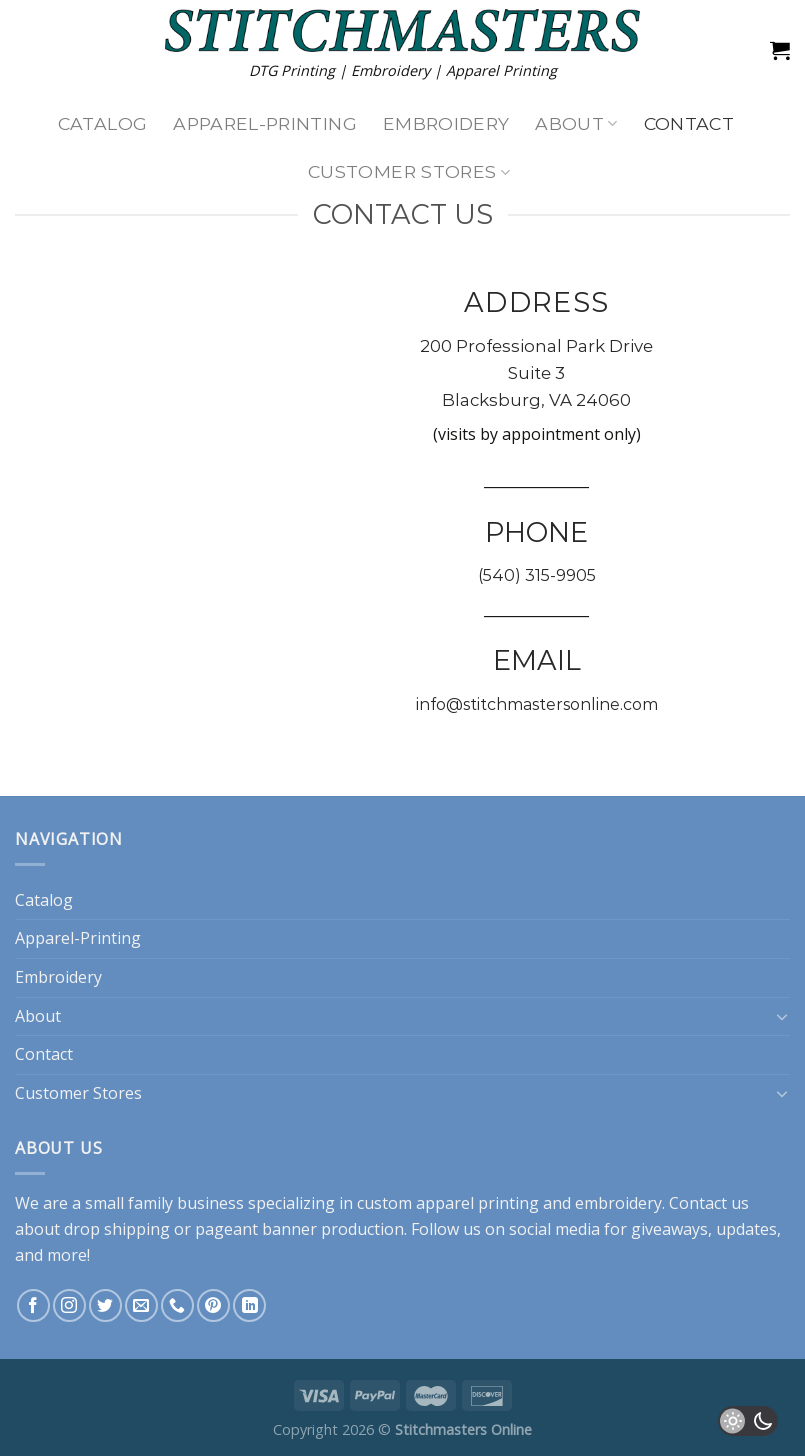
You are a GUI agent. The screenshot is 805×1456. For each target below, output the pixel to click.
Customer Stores (409, 171)
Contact (689, 123)
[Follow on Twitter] (105, 1305)
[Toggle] (782, 1016)
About (576, 123)
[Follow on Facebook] (33, 1305)
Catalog (102, 123)
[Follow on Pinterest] (213, 1305)
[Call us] (177, 1305)
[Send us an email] (141, 1305)
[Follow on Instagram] (69, 1305)
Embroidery (446, 123)
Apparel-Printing (265, 123)
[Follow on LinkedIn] (249, 1305)
